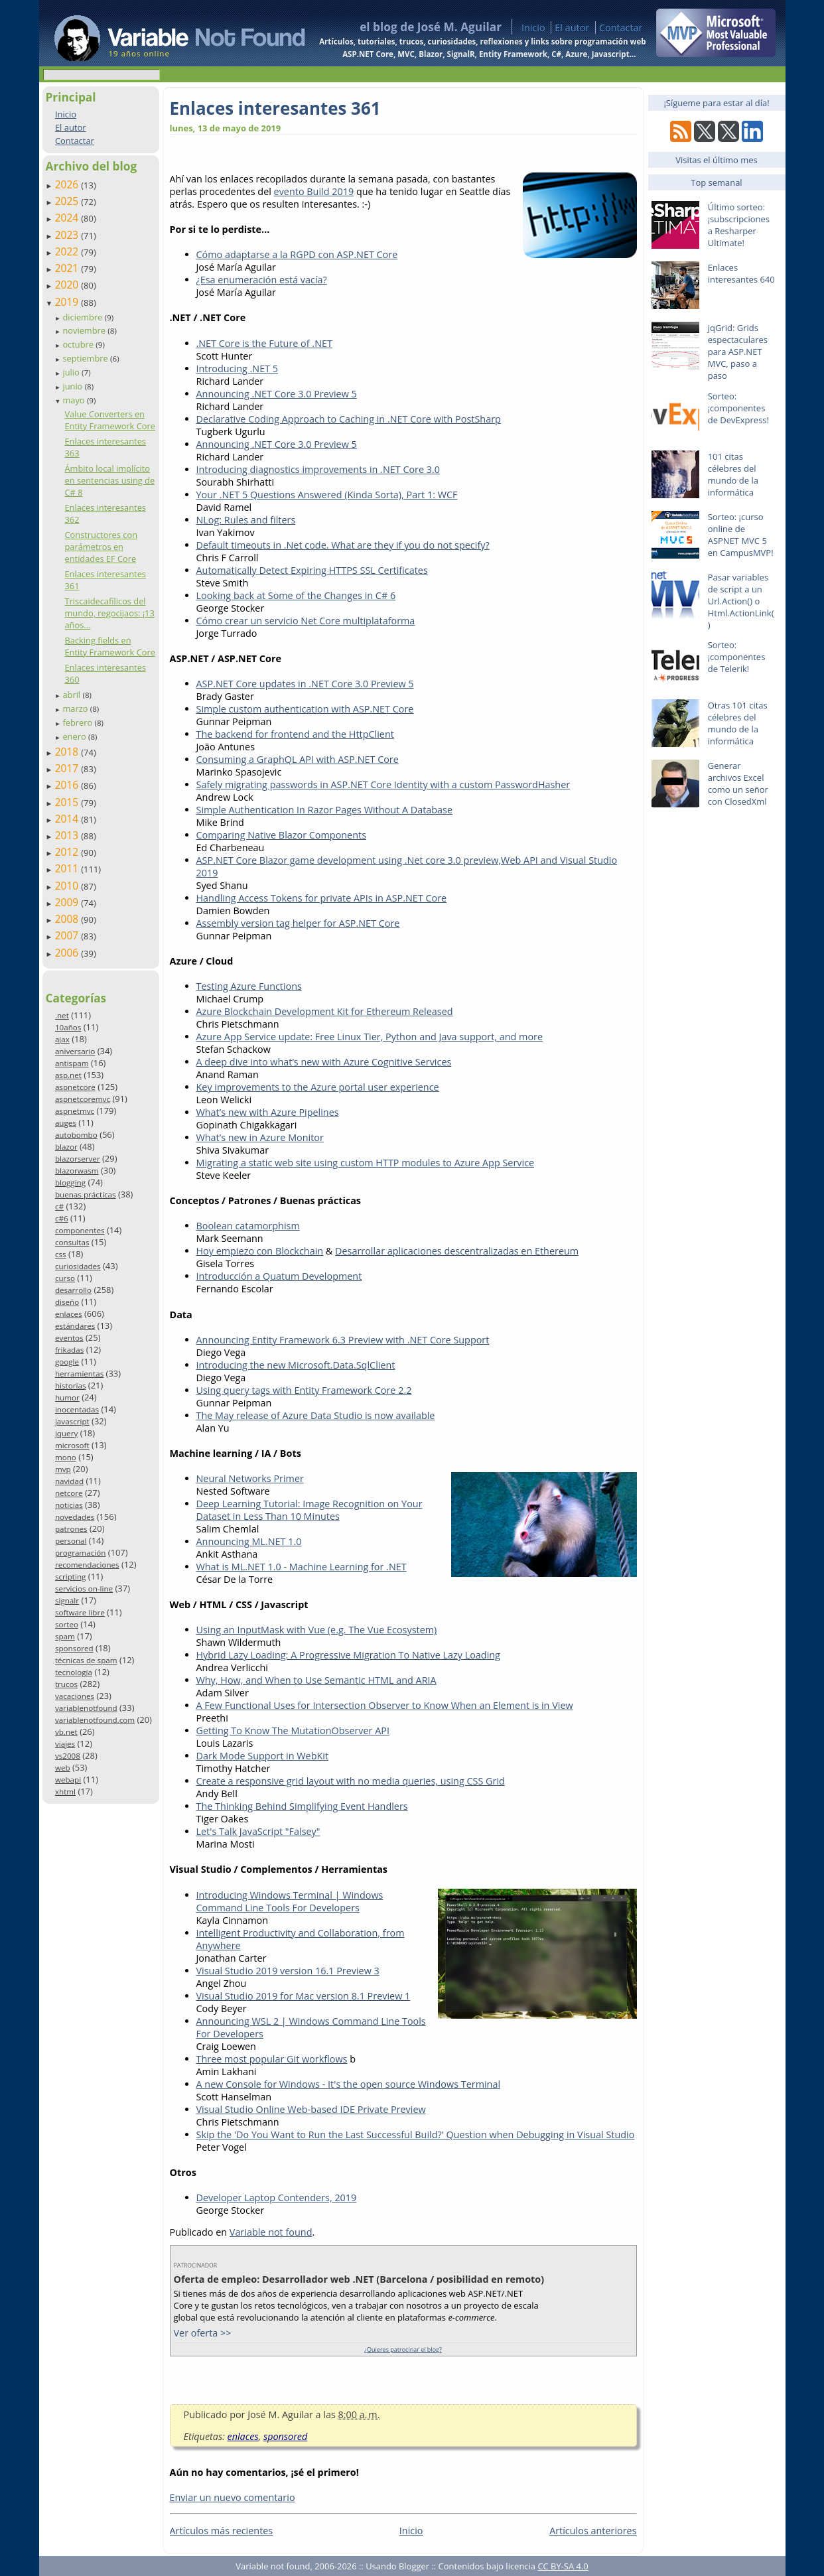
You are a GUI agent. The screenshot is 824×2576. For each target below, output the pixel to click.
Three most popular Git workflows (272, 2059)
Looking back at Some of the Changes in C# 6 (296, 595)
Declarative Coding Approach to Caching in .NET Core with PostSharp (348, 419)
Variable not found (271, 2232)
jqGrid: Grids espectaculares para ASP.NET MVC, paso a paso (738, 351)
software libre (80, 1612)
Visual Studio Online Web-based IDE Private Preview (311, 2109)
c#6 (61, 1218)
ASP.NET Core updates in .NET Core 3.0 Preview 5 (305, 683)
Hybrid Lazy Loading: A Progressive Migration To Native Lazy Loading (348, 1655)
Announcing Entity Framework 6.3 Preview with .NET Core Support (343, 1339)
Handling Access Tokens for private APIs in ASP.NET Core (321, 898)
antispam (72, 1063)
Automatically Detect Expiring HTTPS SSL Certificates (312, 570)
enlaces (68, 1314)
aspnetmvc (74, 1111)
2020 (68, 284)
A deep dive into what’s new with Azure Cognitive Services (324, 1061)
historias (70, 1385)
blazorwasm (77, 1171)
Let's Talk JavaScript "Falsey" (258, 1831)
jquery (66, 1433)
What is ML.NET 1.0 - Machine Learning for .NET (301, 1566)
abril (72, 695)
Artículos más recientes (221, 2530)
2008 (68, 919)
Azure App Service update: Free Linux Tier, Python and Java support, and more (369, 1036)
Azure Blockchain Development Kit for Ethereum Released (324, 1011)
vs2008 (67, 1756)
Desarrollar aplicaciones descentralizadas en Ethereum (457, 1251)
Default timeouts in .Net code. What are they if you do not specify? (343, 545)
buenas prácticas (85, 1194)
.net (62, 1015)
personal (71, 1541)
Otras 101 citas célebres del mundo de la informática (738, 723)
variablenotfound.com (95, 1720)
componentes (80, 1230)
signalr (67, 1600)
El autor (572, 27)
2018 (68, 751)
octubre (79, 344)
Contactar (621, 27)
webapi (68, 1780)
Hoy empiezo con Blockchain (260, 1251)
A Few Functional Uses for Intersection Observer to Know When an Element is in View (384, 1705)
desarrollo (73, 1290)
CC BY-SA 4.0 (562, 2566)
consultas (72, 1242)
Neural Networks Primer (250, 1478)
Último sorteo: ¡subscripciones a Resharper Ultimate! (739, 225)
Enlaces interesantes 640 (741, 273)
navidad (69, 1481)
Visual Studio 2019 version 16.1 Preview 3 (287, 1970)
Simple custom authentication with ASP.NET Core (305, 709)
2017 (68, 768)
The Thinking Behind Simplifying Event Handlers (302, 1806)
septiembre (86, 358)
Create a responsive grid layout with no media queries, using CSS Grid (350, 1781)
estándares (75, 1326)
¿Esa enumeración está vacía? (261, 279)
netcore (69, 1493)
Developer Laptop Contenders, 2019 (276, 2197)
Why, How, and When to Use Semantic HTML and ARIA (316, 1680)
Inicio (533, 27)
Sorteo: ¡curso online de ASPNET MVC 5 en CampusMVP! (741, 535)
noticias (69, 1505)
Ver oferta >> (203, 2333)
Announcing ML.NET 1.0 (249, 1541)
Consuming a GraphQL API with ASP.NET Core (297, 759)
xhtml (65, 1791)
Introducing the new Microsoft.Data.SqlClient (295, 1365)
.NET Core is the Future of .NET (264, 343)
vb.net (66, 1732)
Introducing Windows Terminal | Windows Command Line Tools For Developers (289, 1901)
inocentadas (77, 1409)
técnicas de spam (86, 1660)
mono (65, 1457)
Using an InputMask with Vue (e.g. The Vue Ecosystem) (316, 1629)
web (62, 1768)
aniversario (75, 1051)
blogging (70, 1182)
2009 (68, 902)
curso (65, 1278)
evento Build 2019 (314, 191)
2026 (68, 184)
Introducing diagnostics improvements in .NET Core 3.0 (318, 469)
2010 (68, 885)
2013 (68, 835)
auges (65, 1123)
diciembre (83, 317)
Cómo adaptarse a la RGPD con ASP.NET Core (297, 254)
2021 (68, 268)
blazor (66, 1147)
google (67, 1362)
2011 (68, 868)
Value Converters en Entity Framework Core (109, 420)
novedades (74, 1517)
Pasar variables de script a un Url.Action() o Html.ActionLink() (741, 601)
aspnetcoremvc (82, 1099)
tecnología (73, 1672)
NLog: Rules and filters (246, 519)
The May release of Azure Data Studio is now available (315, 1415)
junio (73, 386)
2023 (68, 235)
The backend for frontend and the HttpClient (295, 734)
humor (67, 1397)
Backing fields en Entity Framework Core (109, 646)
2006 (68, 952)
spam (65, 1636)
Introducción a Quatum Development (279, 1276)
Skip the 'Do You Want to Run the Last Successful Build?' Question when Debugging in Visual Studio (415, 2134)
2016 (68, 785)
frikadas (69, 1350)
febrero (78, 722)
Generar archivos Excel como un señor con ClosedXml (738, 783)
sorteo (66, 1624)
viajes (65, 1744)
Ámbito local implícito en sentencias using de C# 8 (109, 480)
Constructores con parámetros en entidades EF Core (100, 547)
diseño (67, 1302)
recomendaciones (87, 1565)
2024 (68, 217)
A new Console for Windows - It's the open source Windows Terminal (348, 2084)
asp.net (68, 1075)
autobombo (76, 1135)
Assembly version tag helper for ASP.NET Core (298, 923)
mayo (74, 400)
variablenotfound (86, 1708)
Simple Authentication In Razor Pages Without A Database (324, 809)
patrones (71, 1529)
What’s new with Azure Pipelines (267, 1112)
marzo (76, 708)
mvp (63, 1469)
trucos (66, 1684)
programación (80, 1553)
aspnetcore (75, 1087)
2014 (68, 818)
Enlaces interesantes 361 (275, 108)
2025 (68, 201)
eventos (69, 1338)
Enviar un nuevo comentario (232, 2497)
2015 (68, 802)
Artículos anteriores (592, 2530)
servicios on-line (84, 1588)
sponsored (74, 1648)
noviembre (84, 330)
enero (75, 736)
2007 (68, 935)
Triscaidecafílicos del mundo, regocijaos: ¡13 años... (109, 613)
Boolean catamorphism (248, 1225)
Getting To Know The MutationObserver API (293, 1730)
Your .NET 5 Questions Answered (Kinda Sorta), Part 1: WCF (327, 494)
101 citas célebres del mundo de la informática (733, 474)
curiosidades (78, 1266)
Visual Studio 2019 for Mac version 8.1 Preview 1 (303, 1996)
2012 (68, 852)
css (60, 1254)
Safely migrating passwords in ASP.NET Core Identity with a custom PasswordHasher (383, 784)
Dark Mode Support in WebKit (262, 1755)
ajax (62, 1039)
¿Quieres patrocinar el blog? (403, 2349)
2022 (68, 251)
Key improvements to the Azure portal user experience (317, 1087)
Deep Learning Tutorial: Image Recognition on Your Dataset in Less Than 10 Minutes (309, 1510)
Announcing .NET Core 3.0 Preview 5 (276, 393)
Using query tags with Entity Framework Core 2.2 (304, 1390)
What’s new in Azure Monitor (260, 1137)
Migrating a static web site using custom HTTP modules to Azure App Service (365, 1162)
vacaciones (74, 1696)
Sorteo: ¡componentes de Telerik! (737, 657)
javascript (72, 1421)
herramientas (79, 1374)
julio (72, 372)
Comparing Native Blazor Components (281, 835)
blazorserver (77, 1159)
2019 (68, 302)
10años (68, 1027)
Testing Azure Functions (249, 986)
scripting (70, 1577)
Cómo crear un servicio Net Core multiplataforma (305, 620)
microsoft (72, 1445)
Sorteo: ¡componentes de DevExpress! (738, 408)
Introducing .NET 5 (237, 368)
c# (59, 1206)
